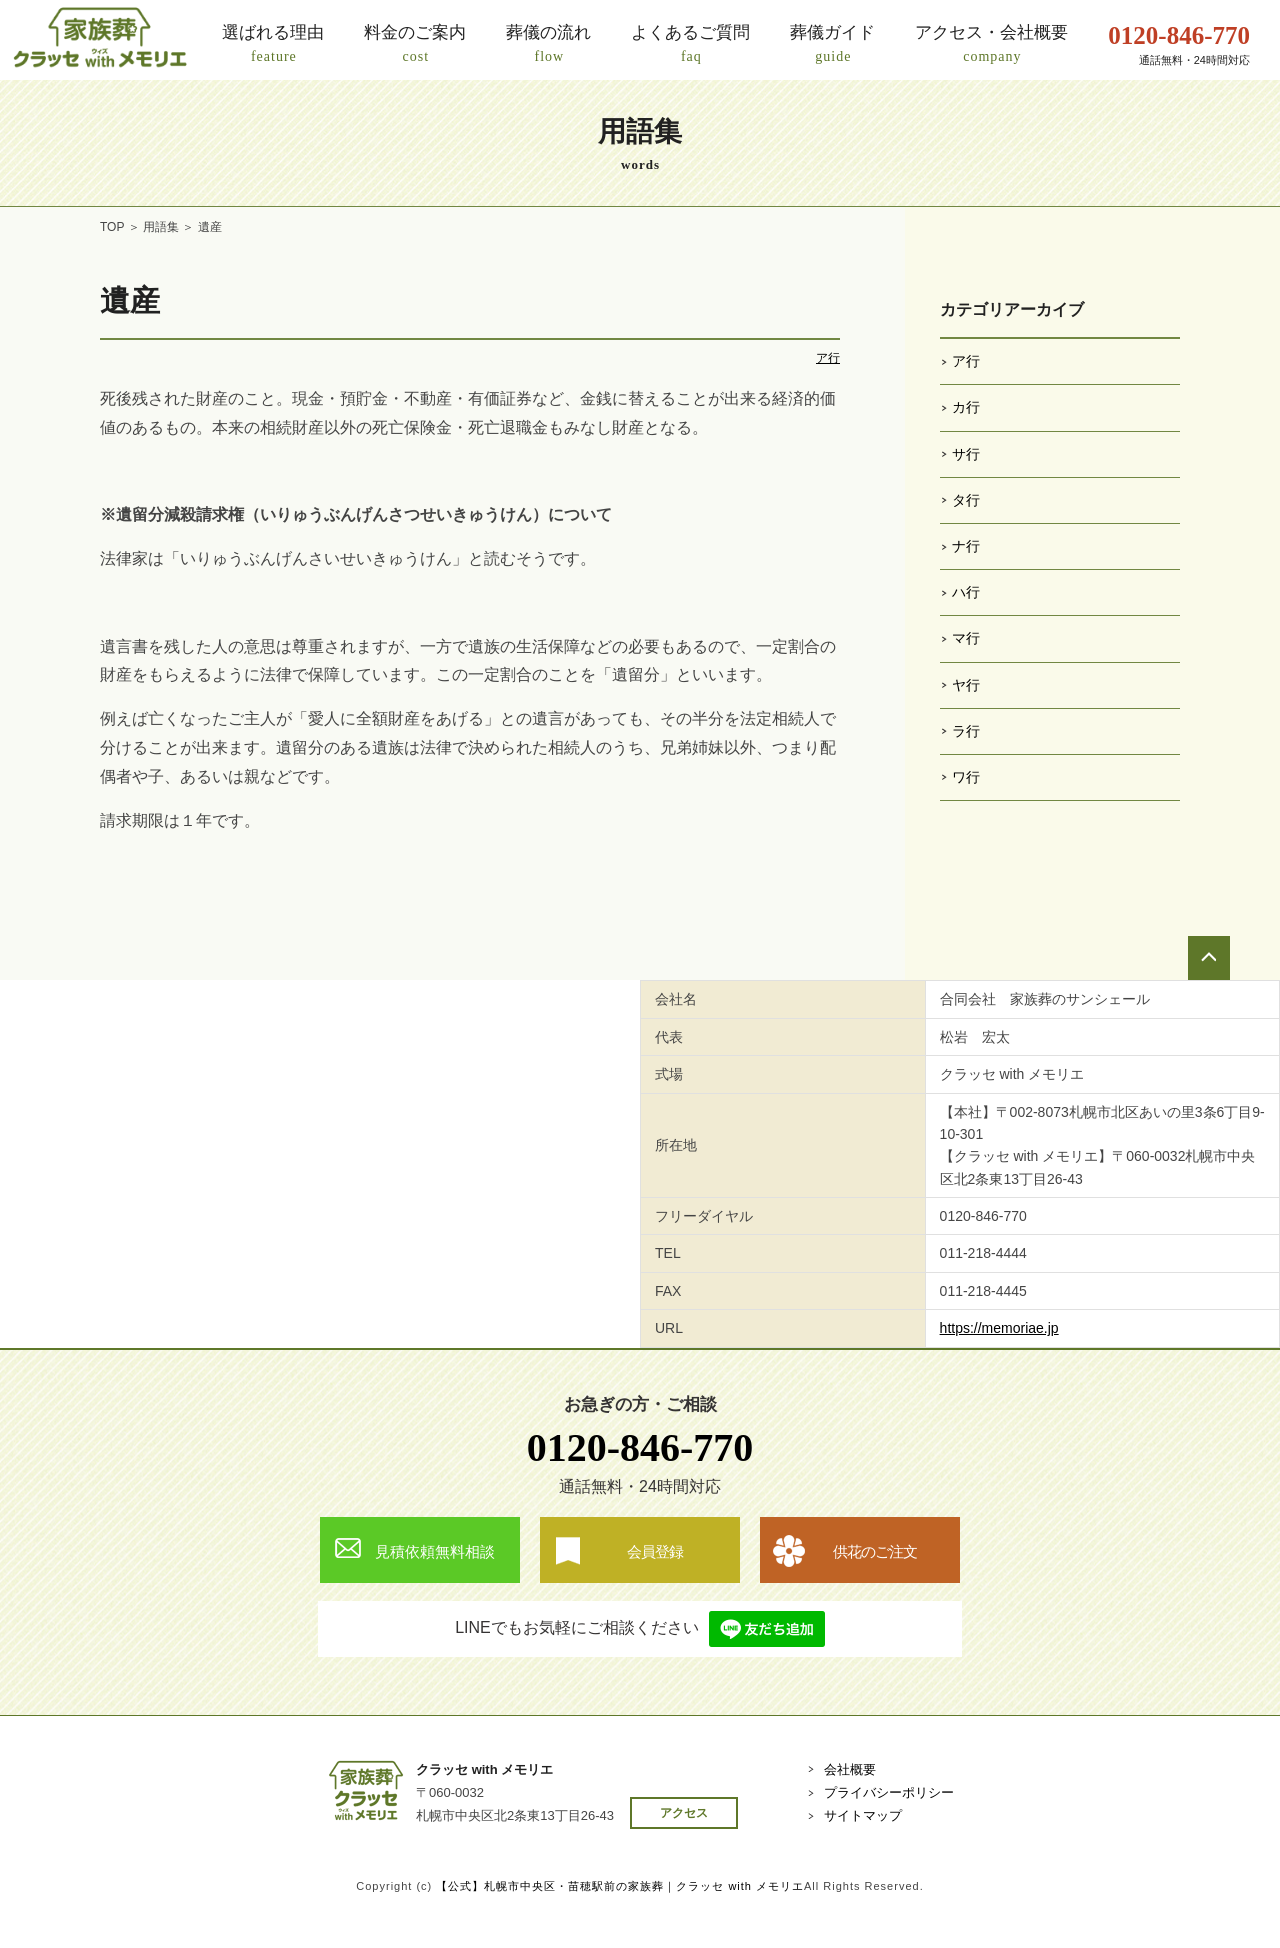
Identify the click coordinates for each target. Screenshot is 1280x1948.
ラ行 (966, 731)
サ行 (966, 454)
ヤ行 (966, 685)
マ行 (966, 638)
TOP (112, 227)
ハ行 (966, 592)
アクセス (684, 1813)
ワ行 (966, 777)
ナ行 (966, 546)
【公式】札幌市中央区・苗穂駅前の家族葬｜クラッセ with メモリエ (620, 1886)
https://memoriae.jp (999, 1328)
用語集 (161, 227)
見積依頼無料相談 (435, 1551)
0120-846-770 (640, 1447)
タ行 (966, 500)
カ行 (966, 407)
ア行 (828, 358)
